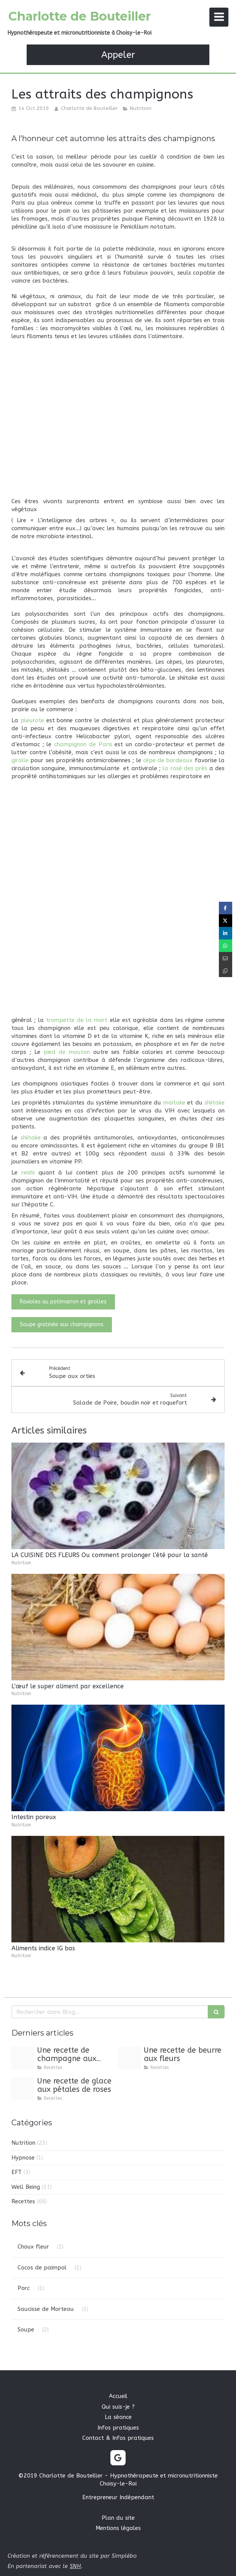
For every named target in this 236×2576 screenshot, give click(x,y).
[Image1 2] (22, 2088)
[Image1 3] (129, 2058)
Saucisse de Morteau (46, 2309)
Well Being (25, 2186)
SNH (75, 2566)
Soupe (26, 2329)
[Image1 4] (22, 2058)
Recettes (23, 2201)
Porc (24, 2288)
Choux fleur (33, 2246)
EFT (16, 2172)
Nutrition (23, 2142)
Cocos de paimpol (42, 2267)
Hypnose (23, 2157)
